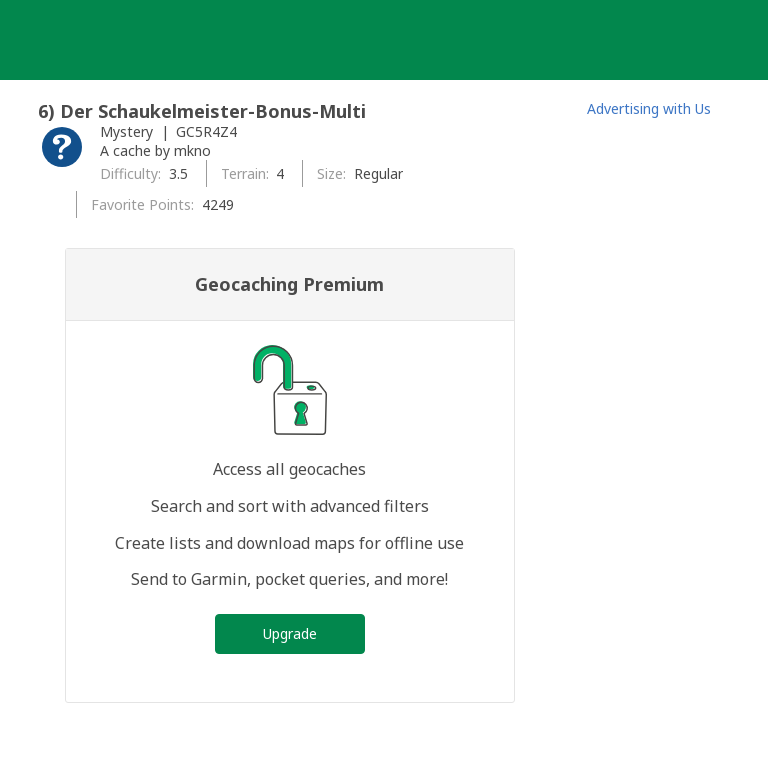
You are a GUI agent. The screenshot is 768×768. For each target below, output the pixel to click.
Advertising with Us (649, 108)
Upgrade (290, 633)
